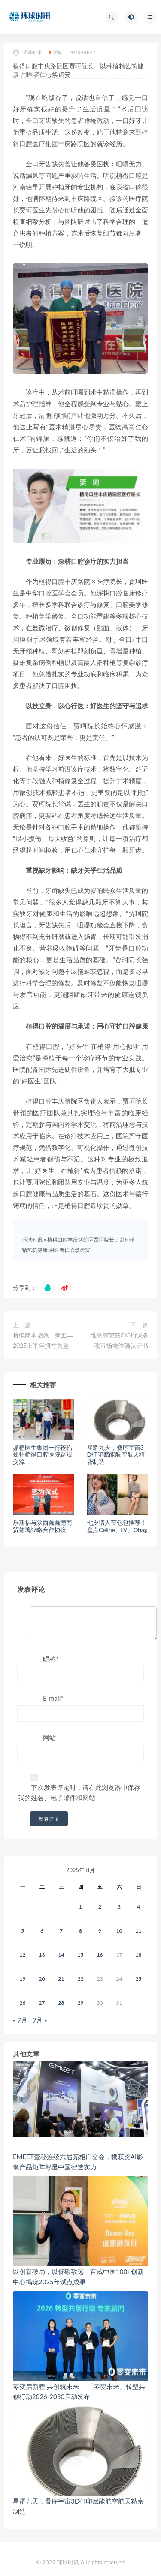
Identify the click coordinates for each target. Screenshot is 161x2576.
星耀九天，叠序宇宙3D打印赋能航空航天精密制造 (116, 1455)
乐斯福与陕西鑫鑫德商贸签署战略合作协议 (42, 1526)
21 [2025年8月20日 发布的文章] (61, 1978)
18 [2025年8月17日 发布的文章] (139, 1954)
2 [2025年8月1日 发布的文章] (99, 1906)
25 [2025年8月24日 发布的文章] (139, 1978)
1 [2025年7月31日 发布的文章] (80, 1906)
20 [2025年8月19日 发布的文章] (42, 1978)
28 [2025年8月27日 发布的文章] (61, 2002)
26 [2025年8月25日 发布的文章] (23, 2002)
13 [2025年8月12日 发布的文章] (42, 1954)
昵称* (50, 1659)
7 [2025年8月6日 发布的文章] (61, 1930)
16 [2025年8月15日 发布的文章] (100, 1954)
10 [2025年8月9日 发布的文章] (119, 1930)
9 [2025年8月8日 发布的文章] (99, 1930)
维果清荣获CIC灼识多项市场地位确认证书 (119, 1340)
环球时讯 (27, 52)
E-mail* (53, 1698)
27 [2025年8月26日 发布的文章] (42, 2002)
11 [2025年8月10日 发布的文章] (139, 1930)
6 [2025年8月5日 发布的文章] (41, 1930)
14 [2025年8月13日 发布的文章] (61, 1954)
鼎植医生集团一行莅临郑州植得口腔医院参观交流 (42, 1455)
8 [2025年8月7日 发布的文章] (80, 1930)
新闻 (56, 52)
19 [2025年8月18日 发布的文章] (23, 1978)
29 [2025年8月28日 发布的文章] (81, 2002)
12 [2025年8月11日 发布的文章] (23, 1954)
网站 (49, 1737)
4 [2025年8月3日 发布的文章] (138, 1906)
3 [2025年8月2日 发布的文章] (119, 1906)
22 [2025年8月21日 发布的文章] (81, 1978)
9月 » (40, 2020)
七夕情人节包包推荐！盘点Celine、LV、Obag (117, 1526)
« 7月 (20, 2020)
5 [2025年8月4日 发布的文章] (22, 1930)
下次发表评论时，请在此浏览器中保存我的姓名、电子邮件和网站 (79, 1792)
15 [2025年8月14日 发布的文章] (81, 1954)
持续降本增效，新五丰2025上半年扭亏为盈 (43, 1340)
